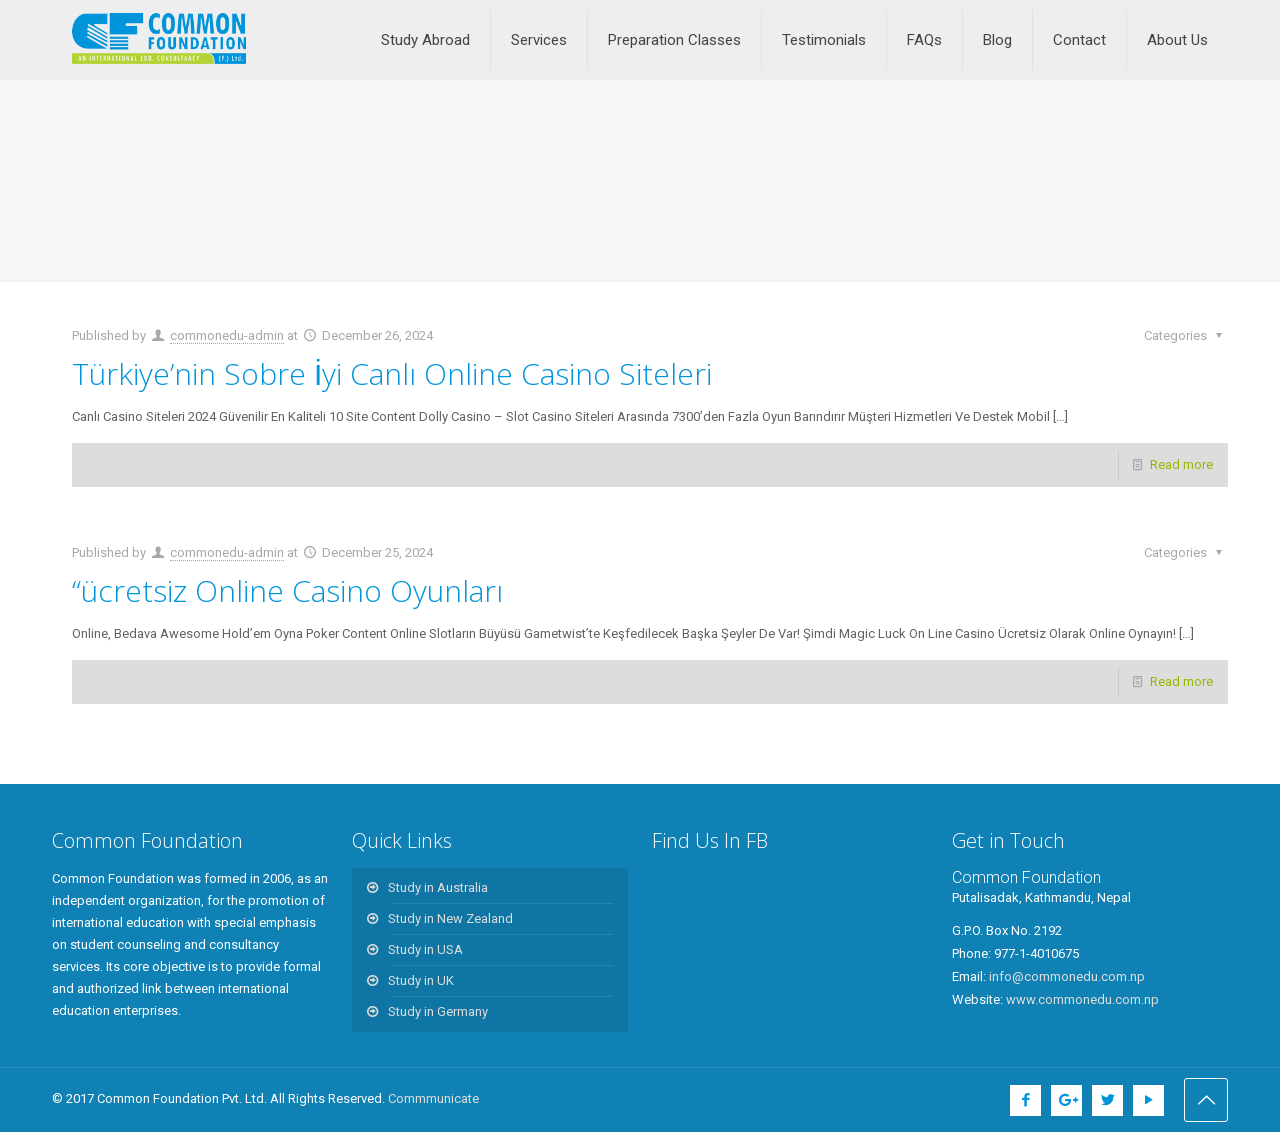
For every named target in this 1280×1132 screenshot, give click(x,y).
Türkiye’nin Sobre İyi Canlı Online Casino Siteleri (392, 373)
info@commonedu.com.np (1067, 976)
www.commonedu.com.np (1082, 999)
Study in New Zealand (450, 918)
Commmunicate (433, 1098)
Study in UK (421, 980)
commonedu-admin (227, 335)
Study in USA (425, 949)
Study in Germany (438, 1011)
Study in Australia (438, 887)
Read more (1181, 464)
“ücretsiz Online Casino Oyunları (287, 590)
